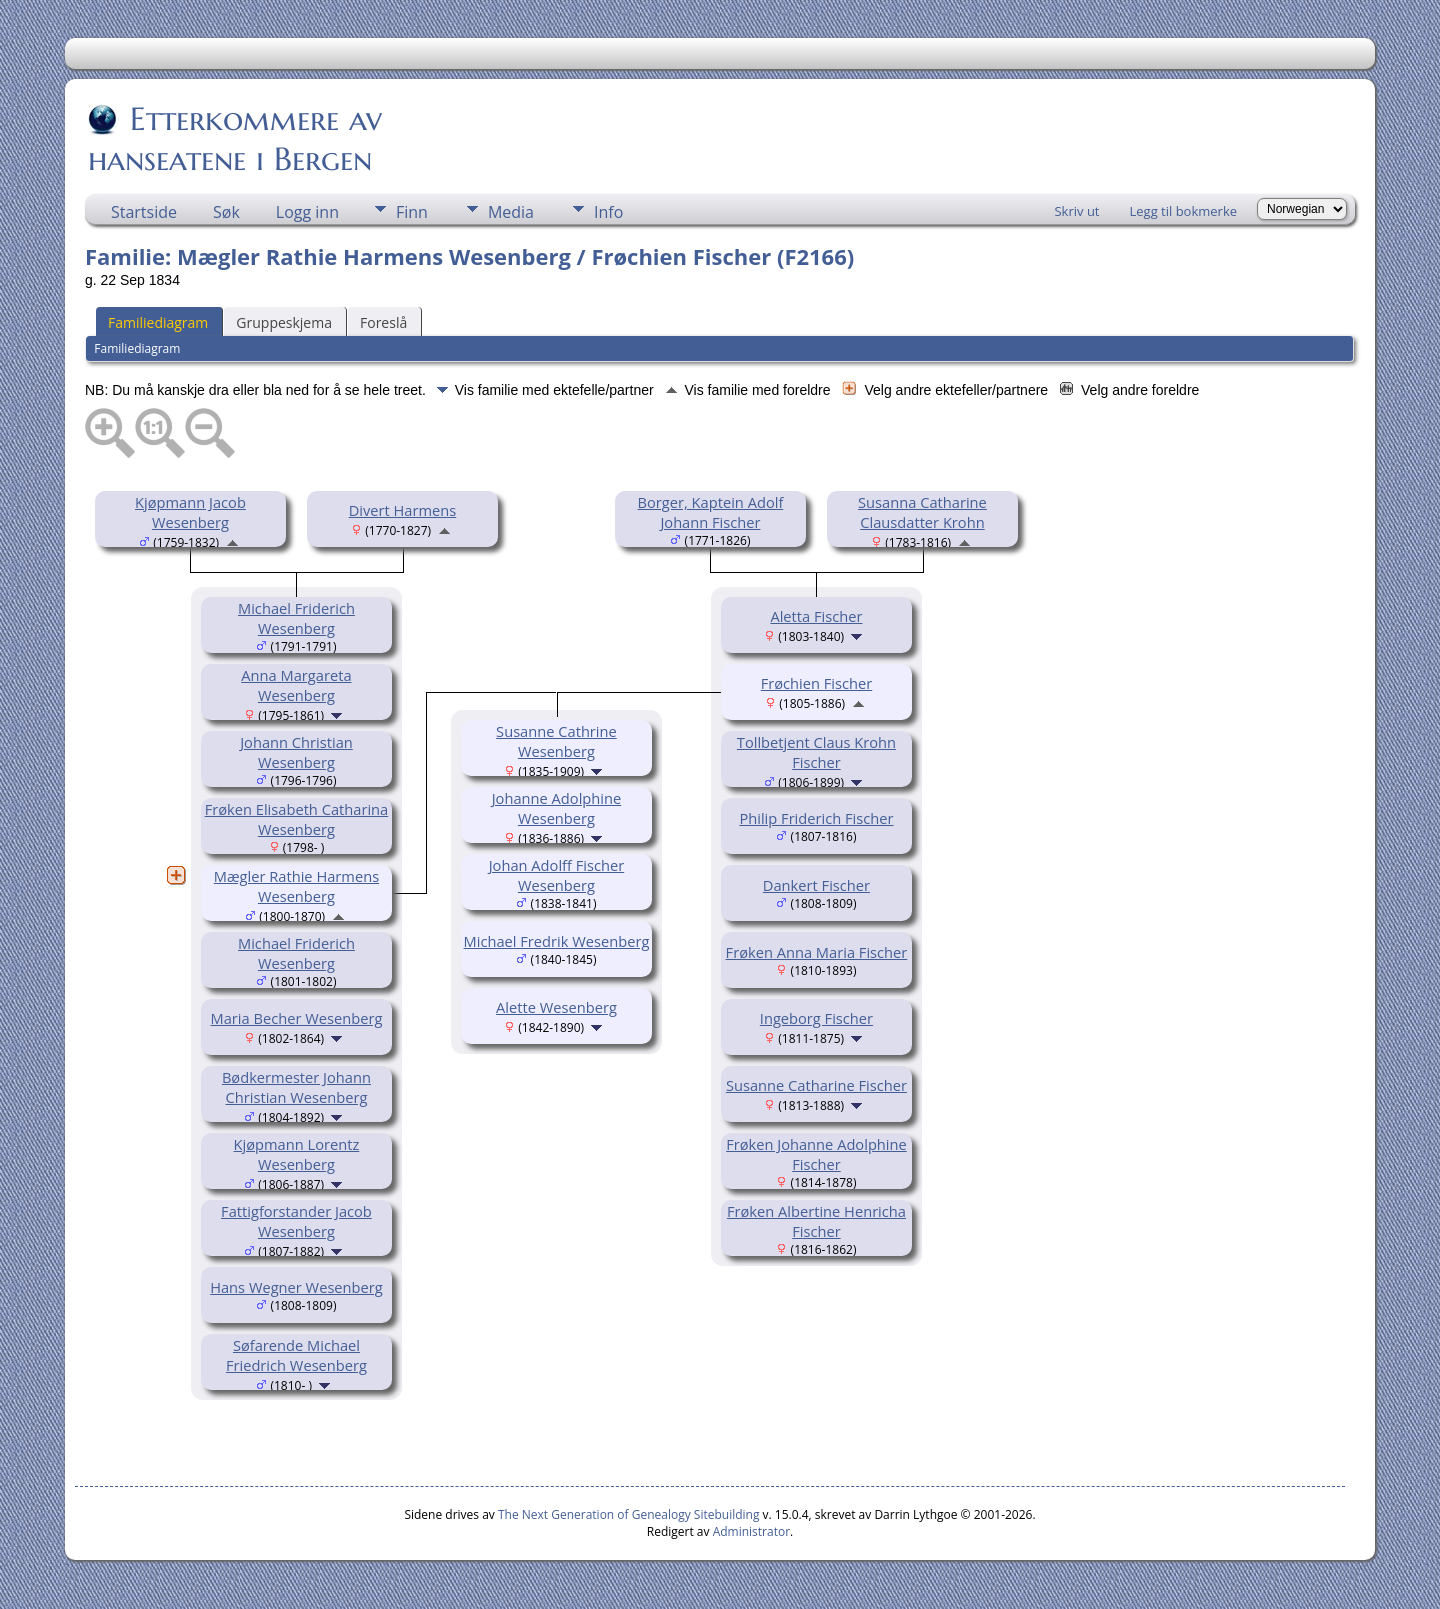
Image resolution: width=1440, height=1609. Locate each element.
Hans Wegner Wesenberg (296, 1287)
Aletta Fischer (816, 616)
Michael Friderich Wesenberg (296, 618)
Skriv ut (1076, 211)
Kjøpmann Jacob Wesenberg (190, 512)
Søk (226, 212)
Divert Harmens (403, 510)
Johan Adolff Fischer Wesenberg (557, 875)
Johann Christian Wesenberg (296, 752)
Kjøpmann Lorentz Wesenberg (297, 1154)
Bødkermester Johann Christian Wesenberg (296, 1087)
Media (511, 212)
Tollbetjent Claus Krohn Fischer (816, 752)
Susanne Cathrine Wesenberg (556, 741)
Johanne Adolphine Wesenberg (557, 808)
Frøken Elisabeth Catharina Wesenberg (297, 819)
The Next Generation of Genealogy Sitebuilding (629, 1514)
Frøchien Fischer (817, 683)
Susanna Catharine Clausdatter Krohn (922, 512)
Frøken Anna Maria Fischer (817, 952)
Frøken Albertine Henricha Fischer (816, 1221)
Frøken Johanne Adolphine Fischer (816, 1154)
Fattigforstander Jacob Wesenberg (296, 1221)
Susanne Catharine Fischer (816, 1085)
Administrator (751, 1531)
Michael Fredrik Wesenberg (557, 941)
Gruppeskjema (284, 322)
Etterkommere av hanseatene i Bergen (235, 139)
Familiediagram (158, 322)
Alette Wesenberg (556, 1007)
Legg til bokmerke (1183, 211)
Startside (144, 212)
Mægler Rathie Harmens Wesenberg (296, 886)
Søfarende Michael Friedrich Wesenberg (296, 1355)
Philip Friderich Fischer (816, 818)
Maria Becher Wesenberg (297, 1018)
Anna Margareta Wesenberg (296, 685)
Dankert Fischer (816, 885)
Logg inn (307, 212)
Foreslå (383, 322)
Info (608, 212)
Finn (412, 212)
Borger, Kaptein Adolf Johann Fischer (711, 512)
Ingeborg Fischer (816, 1018)
